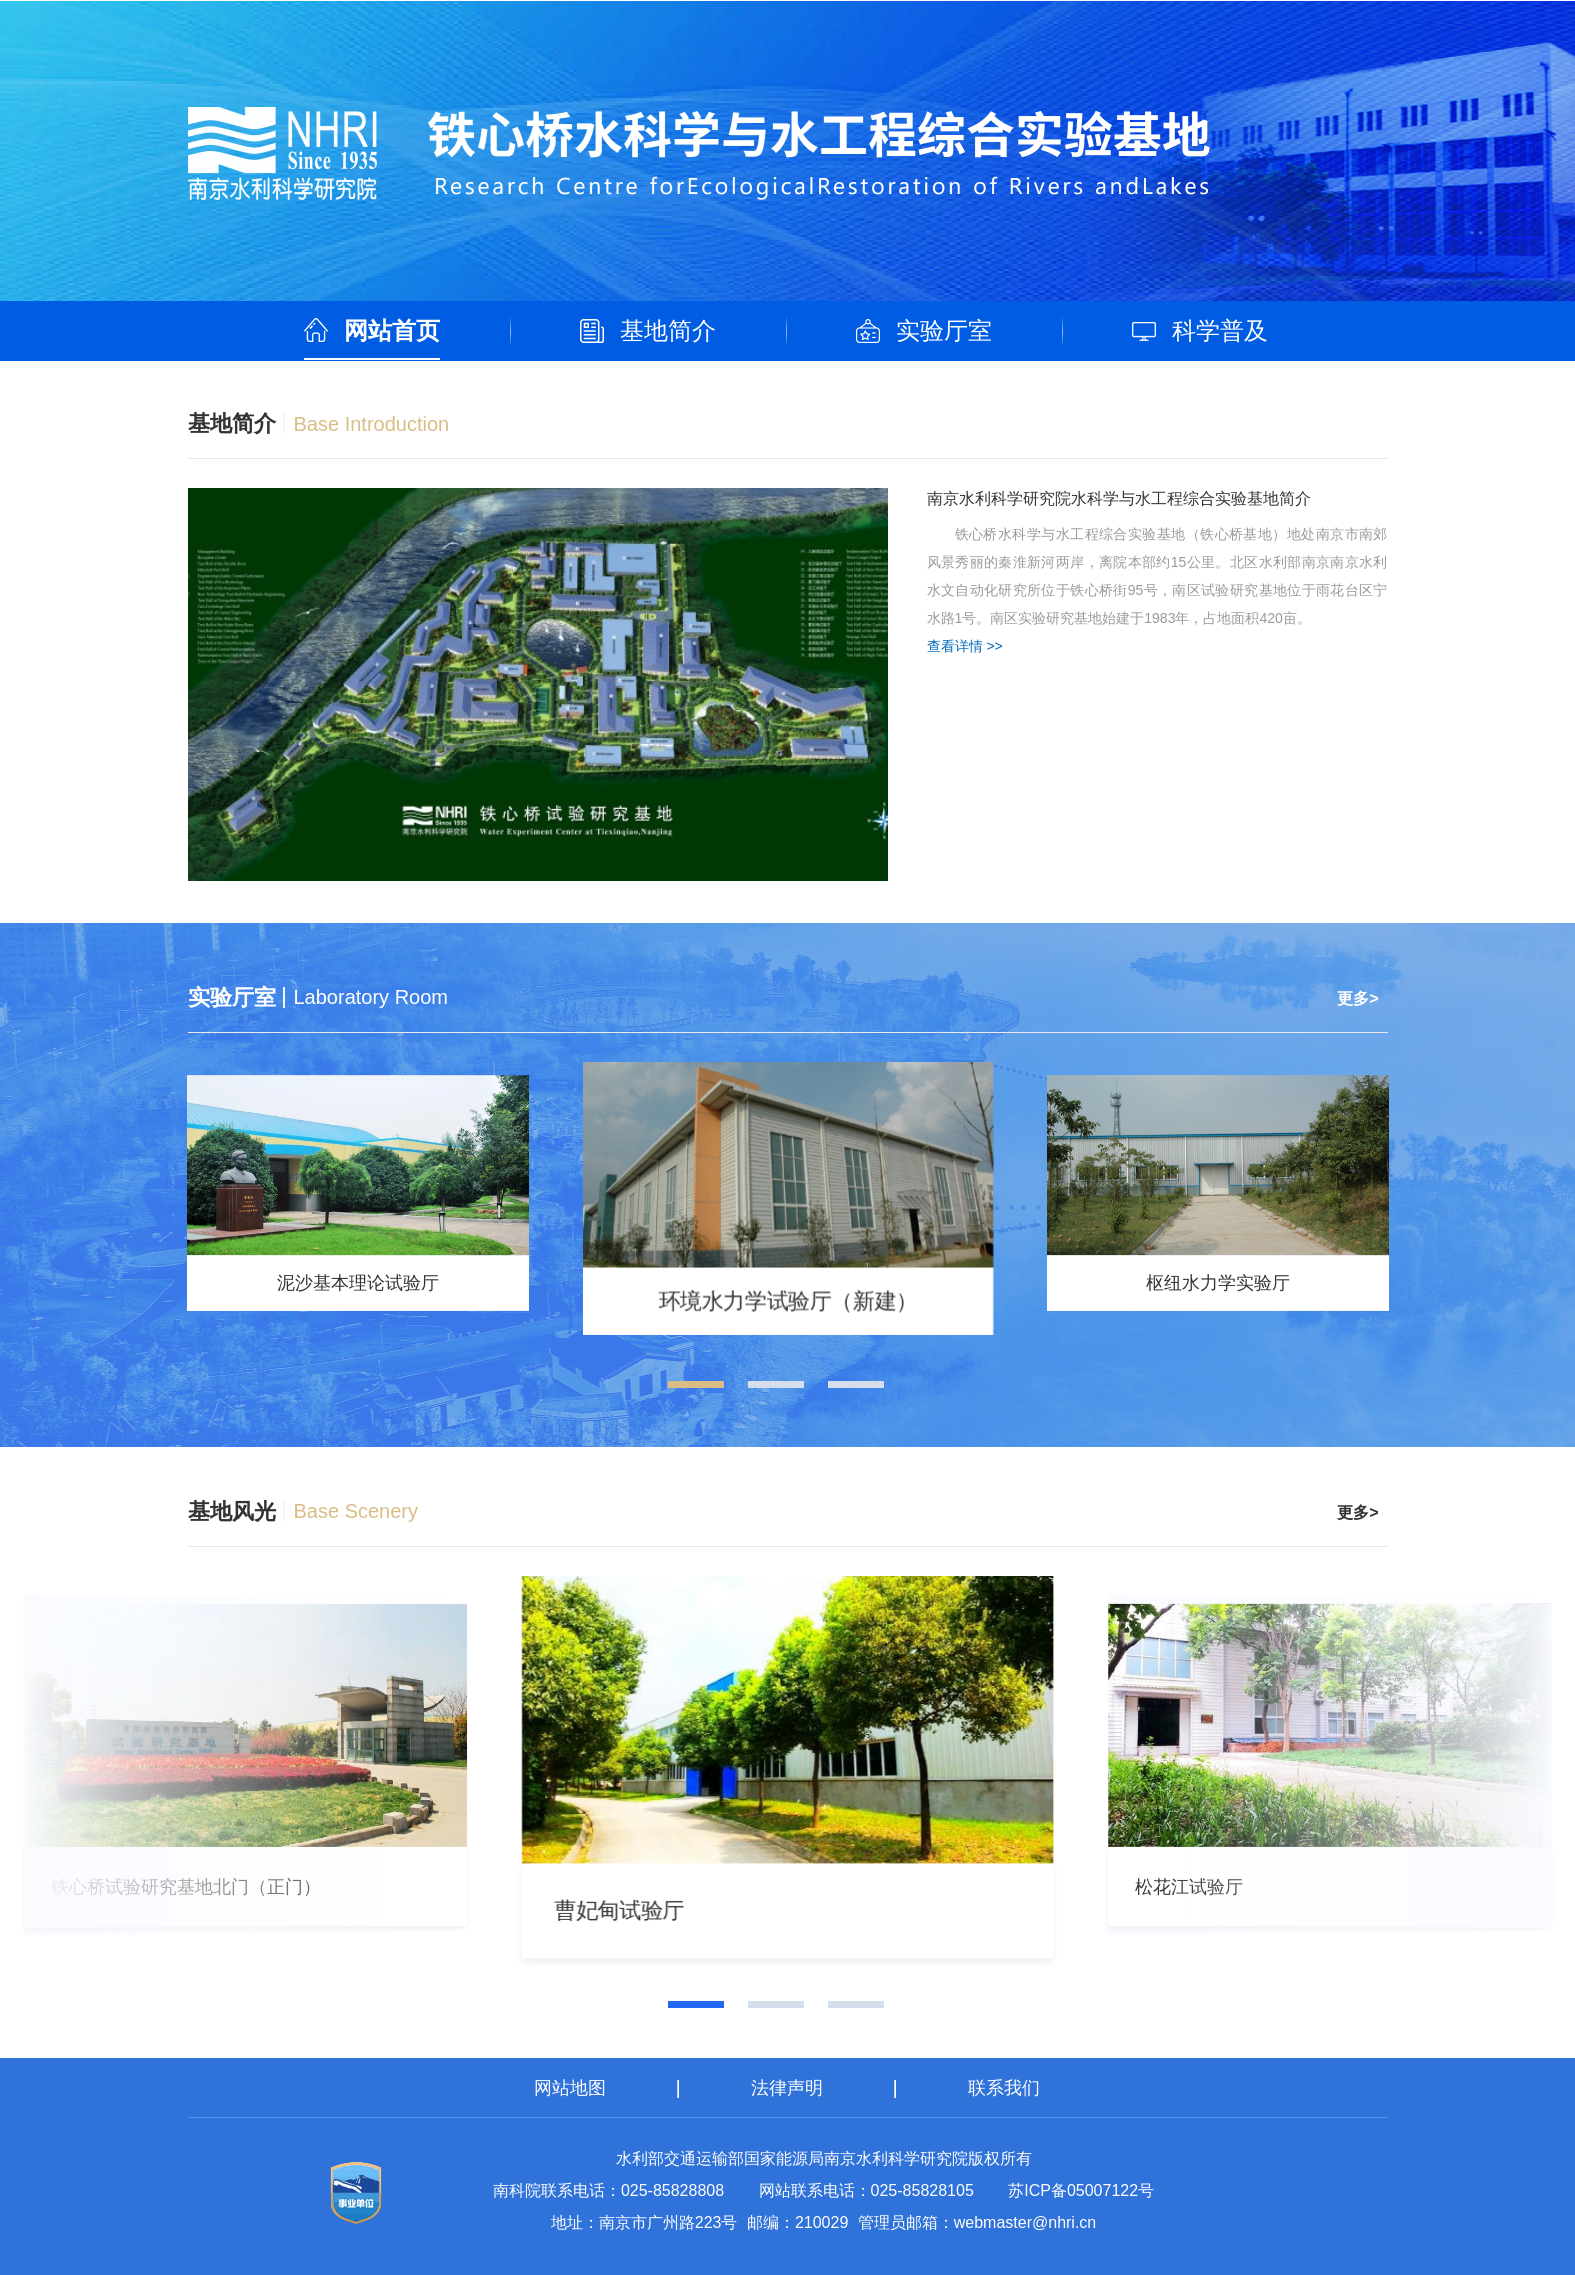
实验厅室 (944, 330)
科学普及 (1220, 330)
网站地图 (570, 2088)
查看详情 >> (965, 646)
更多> (1357, 998)
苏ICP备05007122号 (1081, 2190)
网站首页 (392, 330)
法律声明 (787, 2088)
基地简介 (668, 330)
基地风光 (232, 1511)
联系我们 (1004, 2088)
